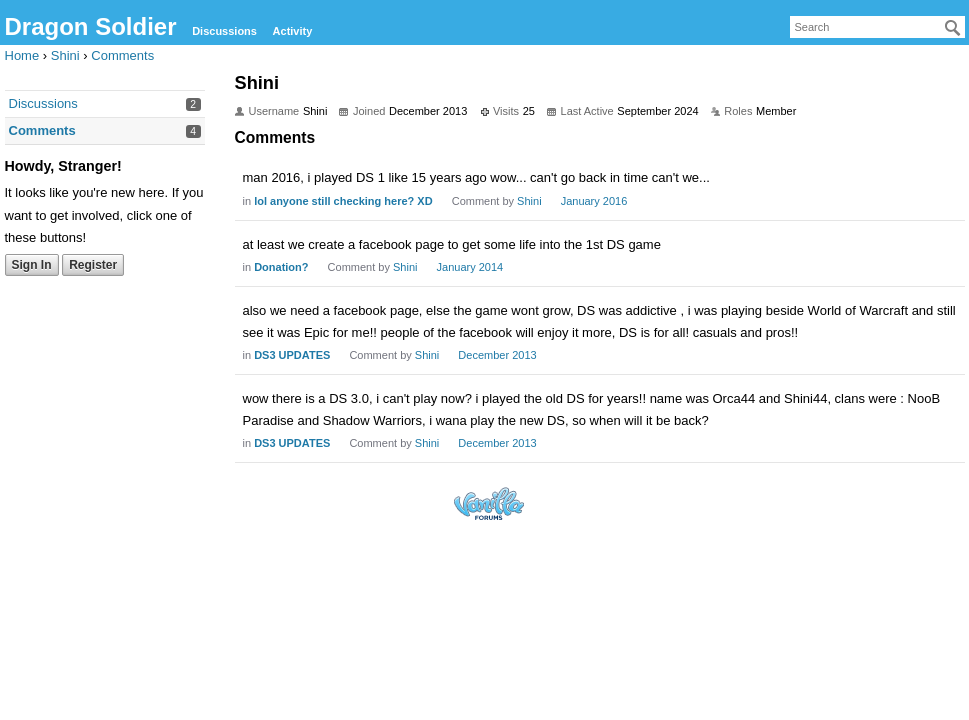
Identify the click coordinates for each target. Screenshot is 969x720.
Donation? (281, 267)
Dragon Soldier (91, 26)
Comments (42, 130)
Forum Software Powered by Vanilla (489, 503)
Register (93, 265)
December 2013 (497, 355)
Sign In (32, 265)
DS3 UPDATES (292, 355)
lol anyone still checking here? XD (343, 201)
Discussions (224, 31)
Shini (529, 201)
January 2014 (470, 267)
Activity (293, 31)
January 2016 (594, 201)
